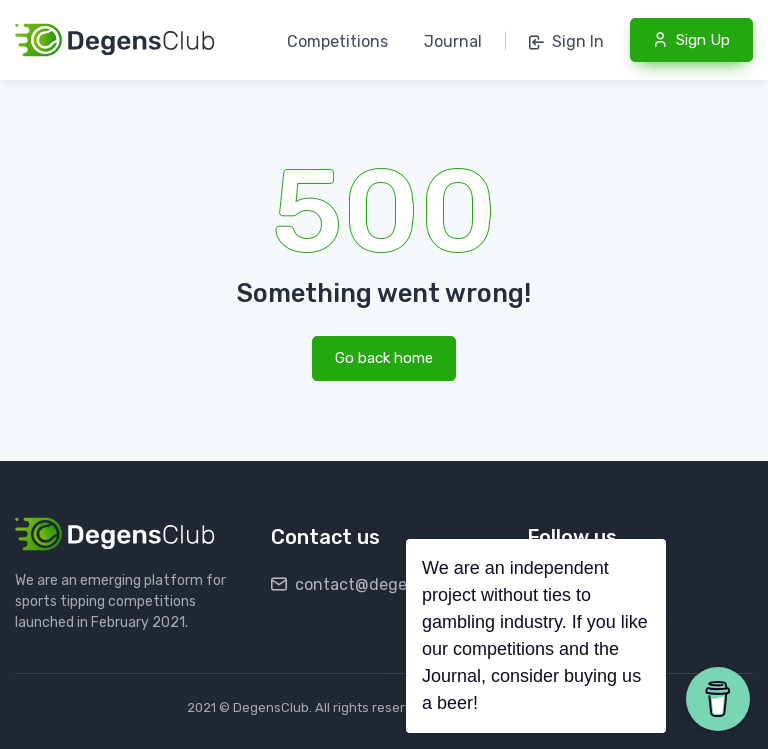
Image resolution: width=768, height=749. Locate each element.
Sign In (566, 41)
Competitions (337, 41)
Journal (453, 41)
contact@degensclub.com (382, 584)
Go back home (384, 358)
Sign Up (691, 40)
